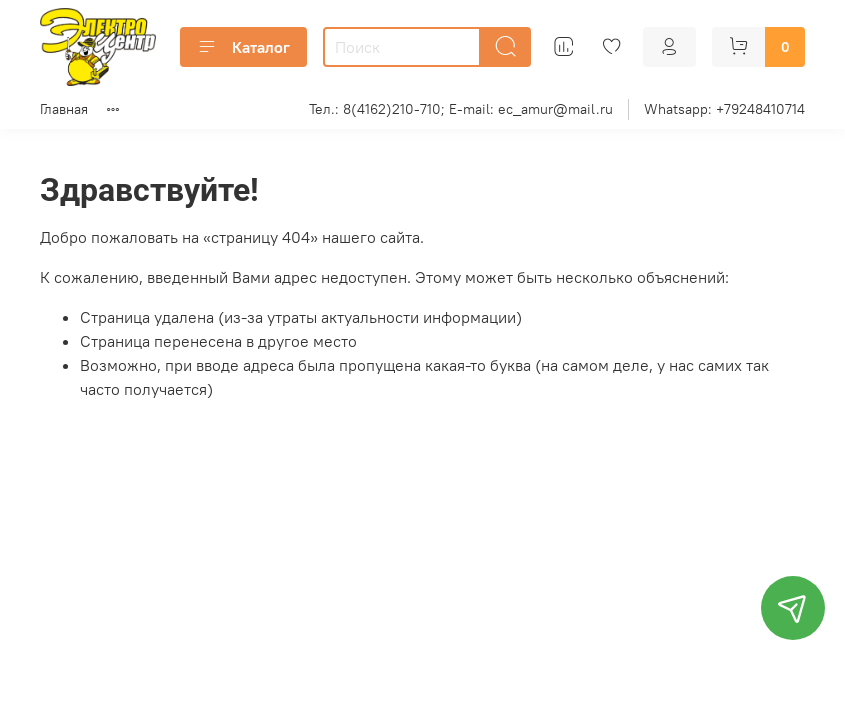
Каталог (243, 47)
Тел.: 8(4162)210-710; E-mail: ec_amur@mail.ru (461, 109)
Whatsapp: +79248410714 (724, 109)
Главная (64, 109)
